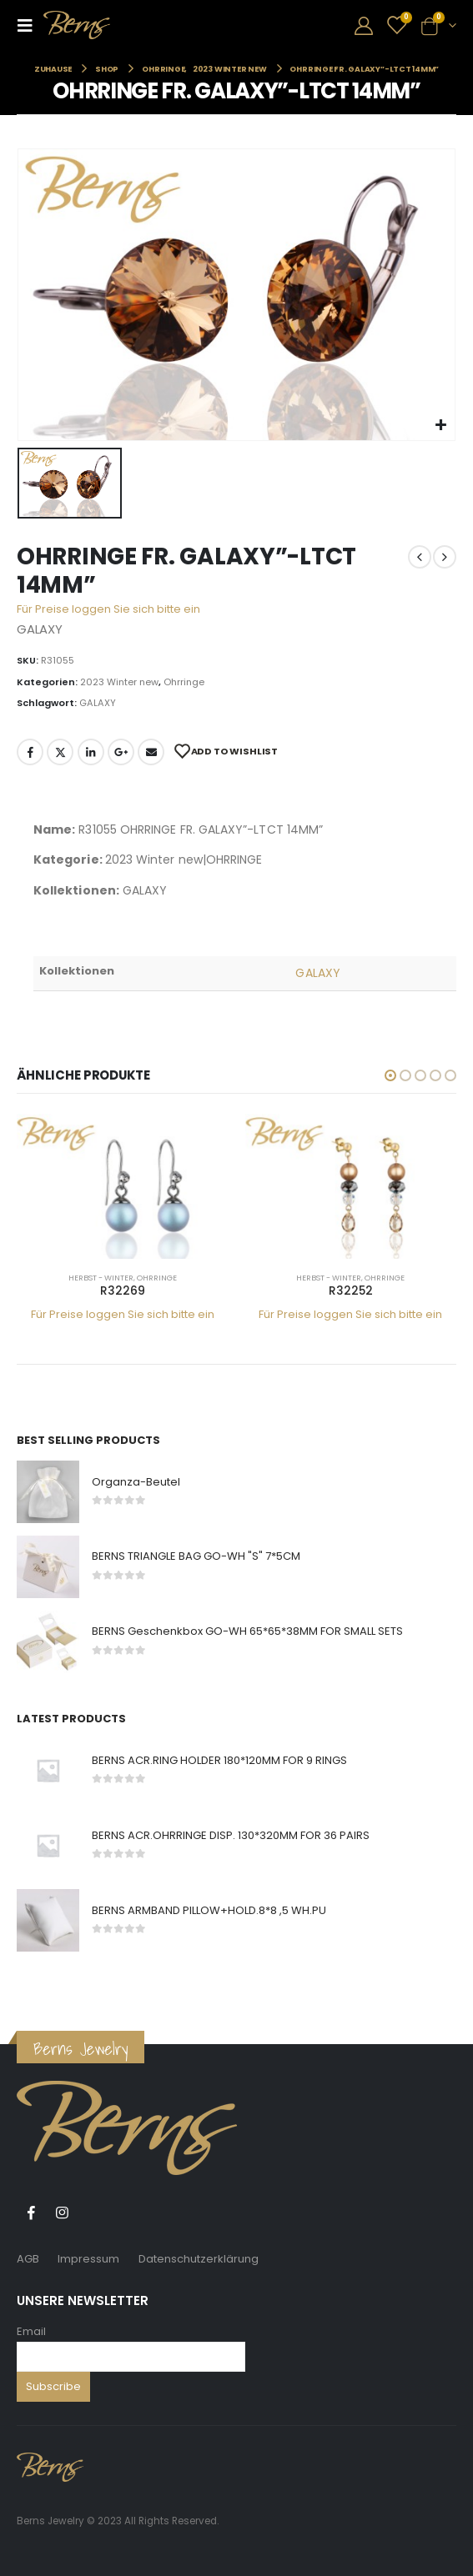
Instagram (61, 2212)
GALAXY (97, 702)
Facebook (30, 752)
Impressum (88, 2259)
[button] (390, 1075)
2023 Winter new (119, 682)
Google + (121, 752)
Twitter (60, 752)
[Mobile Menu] (30, 25)
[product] (123, 1186)
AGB (28, 2259)
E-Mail (151, 752)
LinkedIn (91, 752)
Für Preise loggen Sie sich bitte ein (108, 609)
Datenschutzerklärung (198, 2259)
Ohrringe (184, 682)
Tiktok (92, 2212)
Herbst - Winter (100, 1277)
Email (31, 2331)
